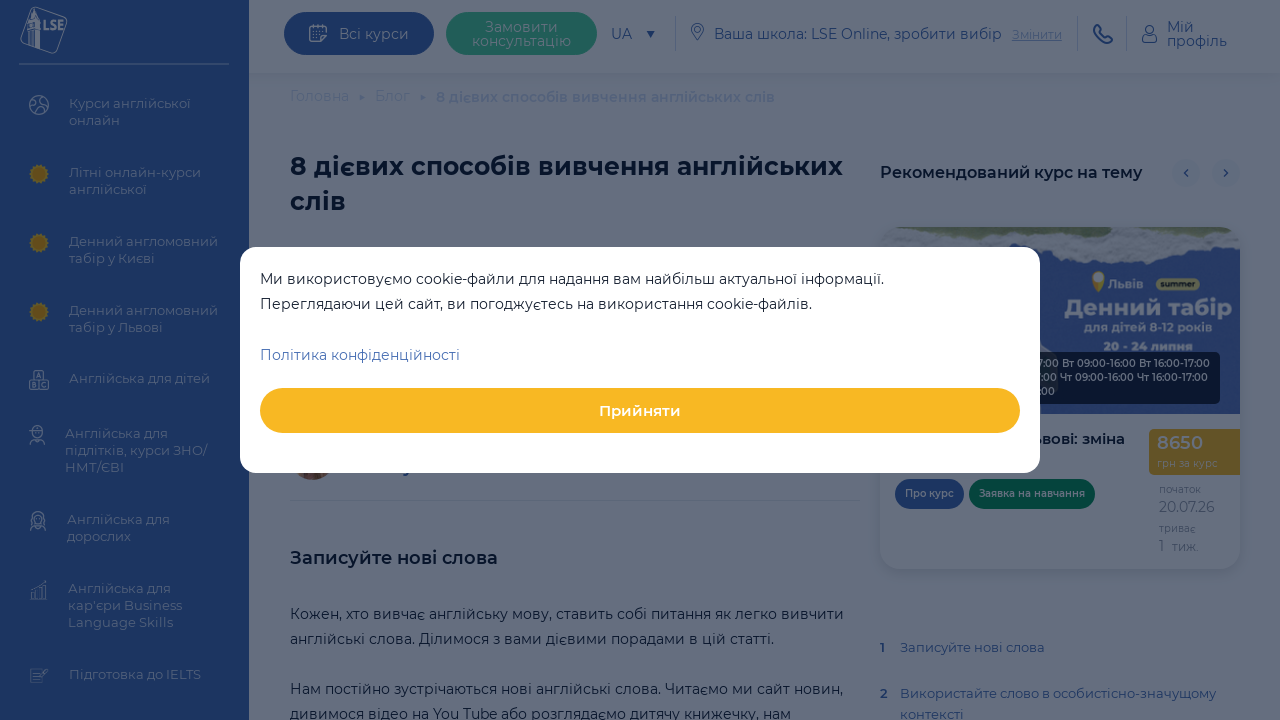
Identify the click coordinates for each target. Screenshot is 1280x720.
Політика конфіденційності (360, 355)
